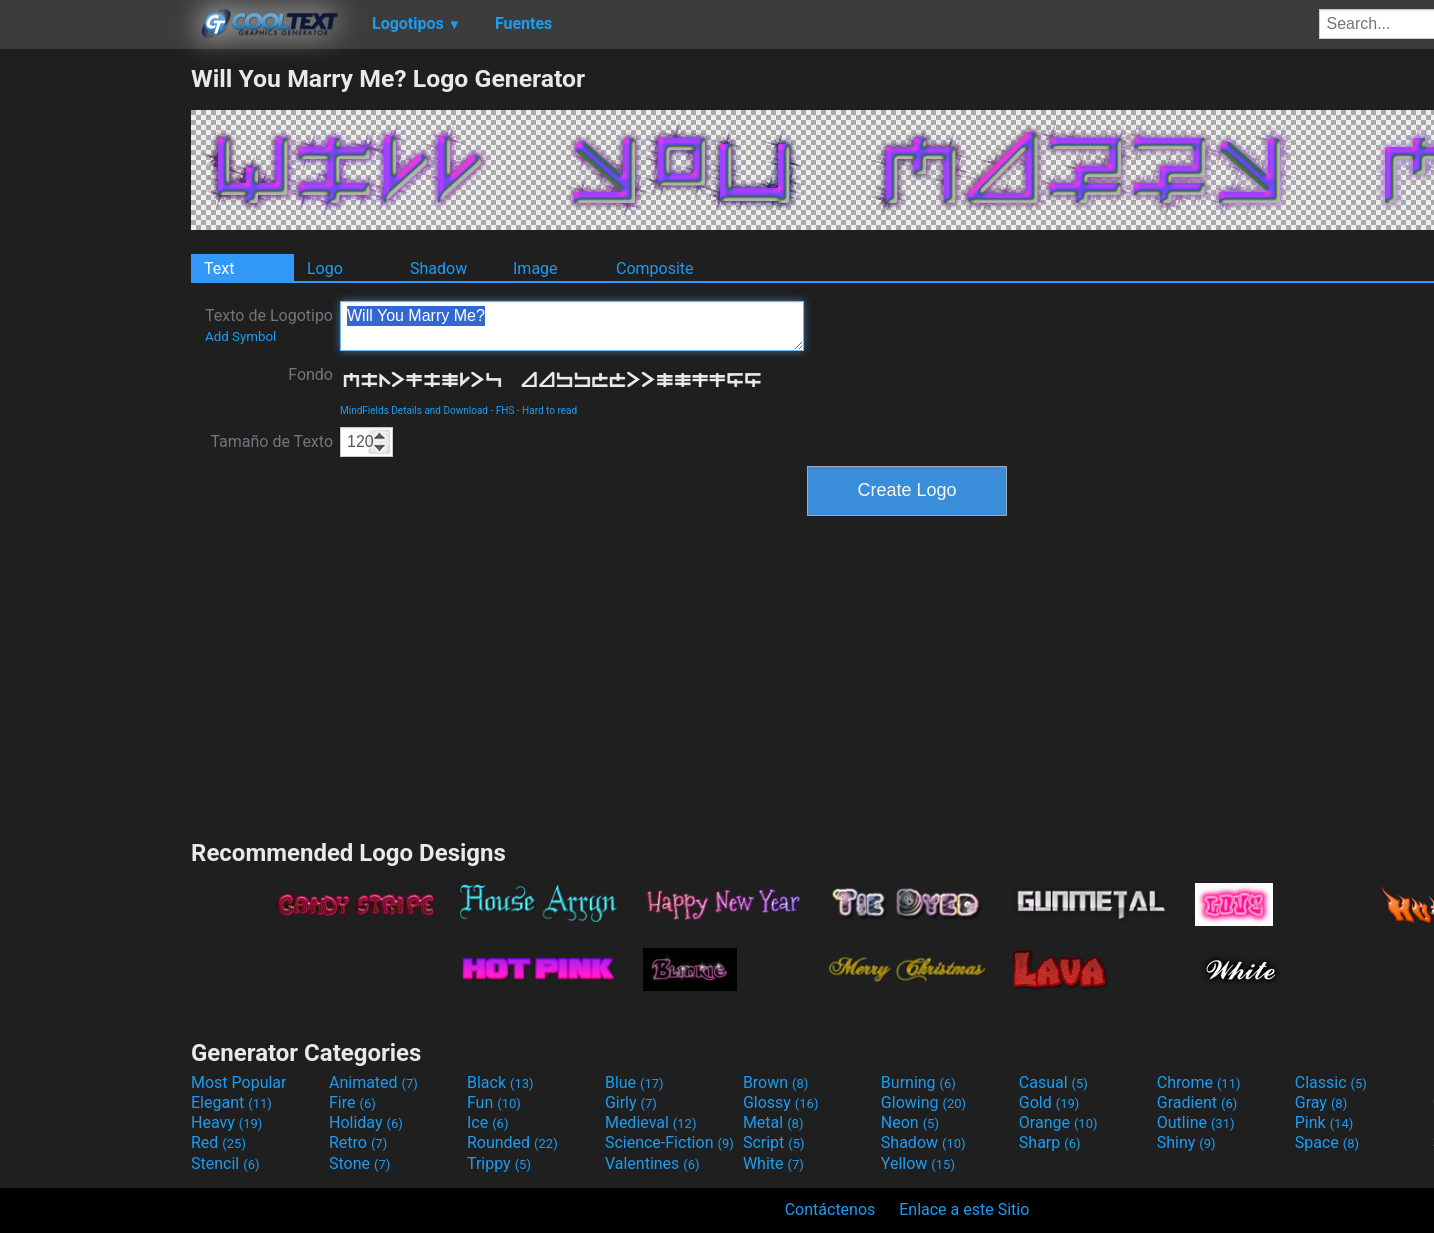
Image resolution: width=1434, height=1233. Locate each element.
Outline (1196, 1122)
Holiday (366, 1122)
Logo (325, 268)
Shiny (1186, 1142)
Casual (1053, 1082)
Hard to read (549, 410)
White (773, 1163)
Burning (918, 1082)
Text (219, 268)
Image (535, 268)
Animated (373, 1082)
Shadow (438, 268)
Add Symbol (240, 336)
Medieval (651, 1122)
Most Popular (239, 1082)
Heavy (226, 1122)
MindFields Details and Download (414, 410)
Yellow (918, 1163)
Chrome (1199, 1082)
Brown (775, 1082)
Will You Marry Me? (572, 326)
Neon (910, 1122)
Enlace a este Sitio (964, 1209)
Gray (1321, 1102)
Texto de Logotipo (269, 325)
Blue (634, 1082)
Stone (359, 1163)
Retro (358, 1142)
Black (500, 1082)
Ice (487, 1122)
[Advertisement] (95, 364)
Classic (1331, 1082)
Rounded (512, 1142)
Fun (494, 1102)
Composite (655, 268)
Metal (773, 1122)
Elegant (231, 1102)
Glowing (923, 1102)
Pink (1324, 1122)
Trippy (499, 1163)
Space (1327, 1142)
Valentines (652, 1163)
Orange (1058, 1122)
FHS (505, 410)
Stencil (225, 1163)
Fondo (310, 374)
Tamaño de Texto (271, 441)
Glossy (781, 1102)
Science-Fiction (669, 1142)
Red (218, 1142)
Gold (1049, 1102)
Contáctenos (830, 1209)
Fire (352, 1102)
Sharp (1050, 1142)
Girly (631, 1102)
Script (774, 1142)
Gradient (1197, 1102)
